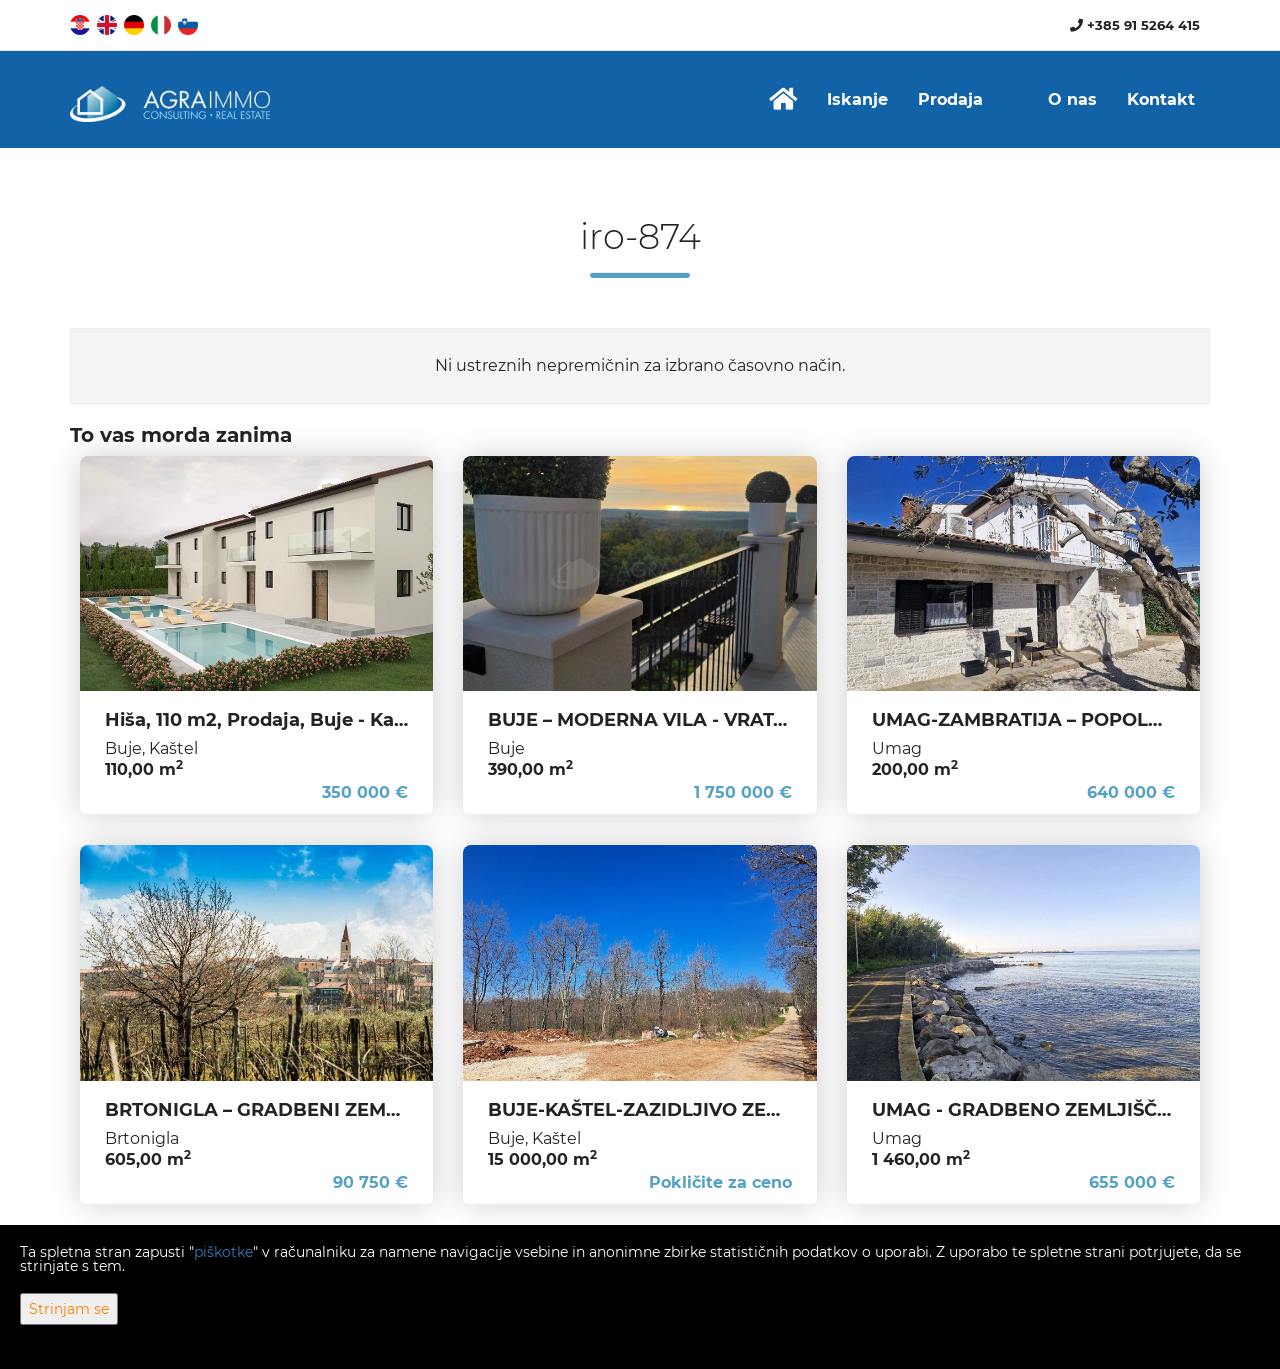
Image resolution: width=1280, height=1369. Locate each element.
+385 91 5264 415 (1135, 25)
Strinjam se (69, 1309)
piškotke (223, 1252)
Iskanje (857, 99)
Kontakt (1161, 99)
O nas (1072, 99)
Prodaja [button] (950, 99)
